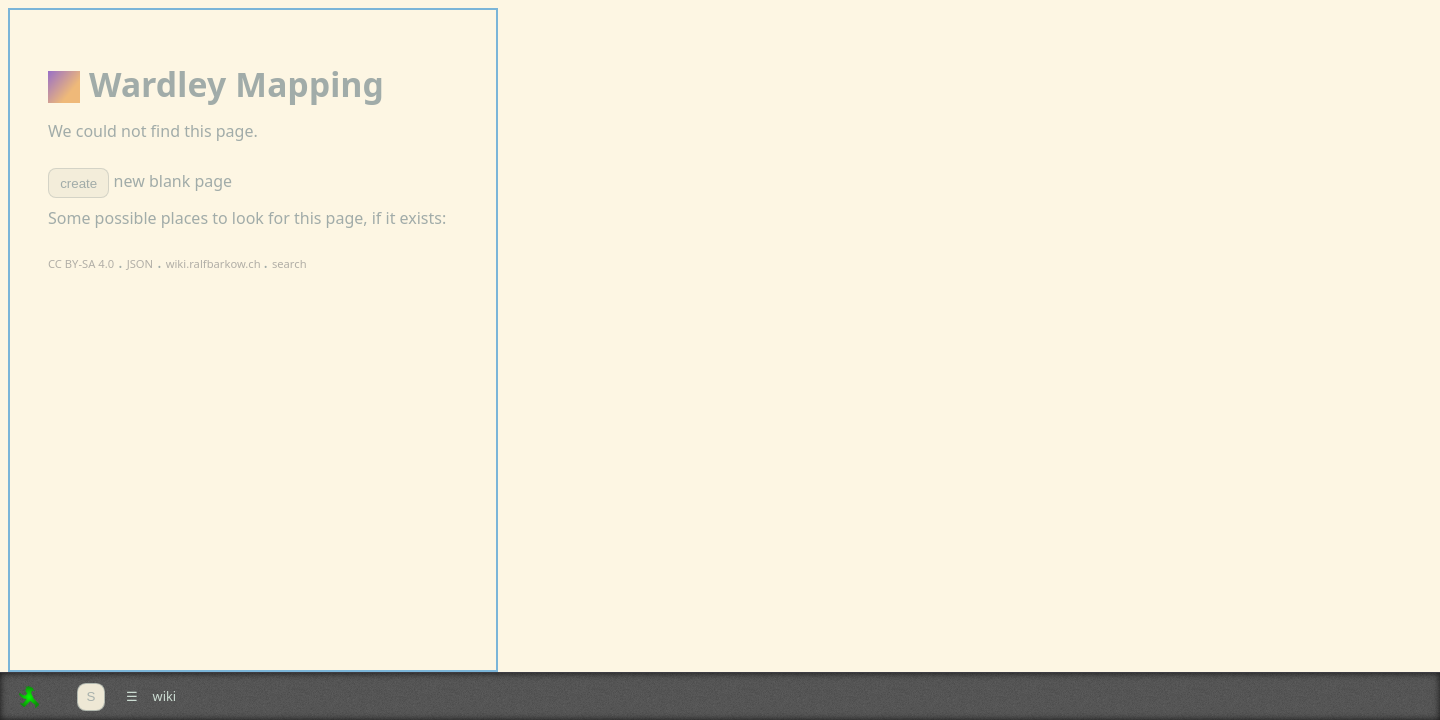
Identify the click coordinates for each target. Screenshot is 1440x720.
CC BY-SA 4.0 (81, 263)
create (78, 183)
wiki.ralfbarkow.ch (215, 263)
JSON (140, 263)
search (289, 263)
